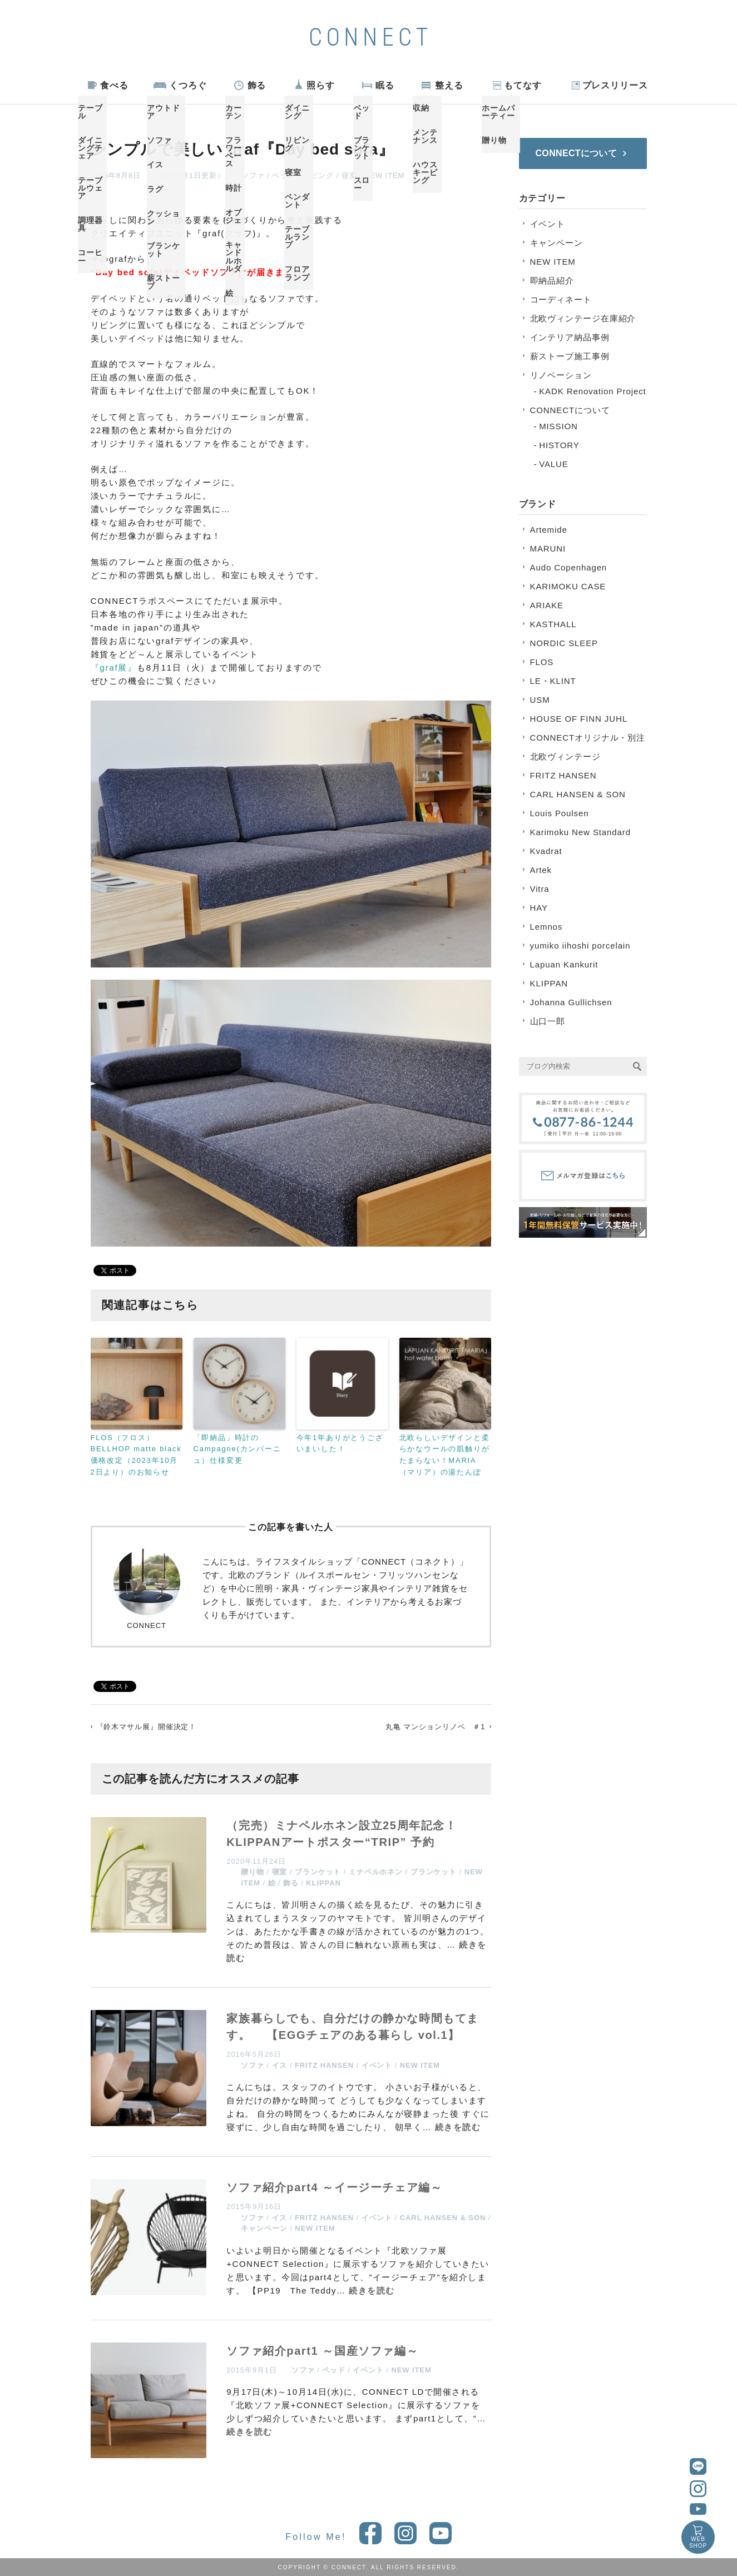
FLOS (542, 662)
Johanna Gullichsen (571, 1002)
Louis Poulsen (559, 813)
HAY (539, 907)
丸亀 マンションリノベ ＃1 (435, 1727)
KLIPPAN (323, 1883)
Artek (541, 870)
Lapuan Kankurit (564, 964)
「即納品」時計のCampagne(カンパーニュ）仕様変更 (237, 1449)
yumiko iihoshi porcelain (580, 945)
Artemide (548, 529)
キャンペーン (264, 2228)
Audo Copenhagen (568, 567)
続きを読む (458, 2127)
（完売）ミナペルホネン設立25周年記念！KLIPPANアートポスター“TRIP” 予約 (341, 1833)
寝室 (349, 175)
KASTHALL (553, 624)
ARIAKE (546, 605)
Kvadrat (546, 851)
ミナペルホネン (376, 1872)
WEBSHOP (698, 2542)
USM (540, 699)
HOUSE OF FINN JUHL (578, 718)
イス (280, 2065)
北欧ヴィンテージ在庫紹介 (583, 318)
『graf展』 (114, 667)
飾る (257, 85)
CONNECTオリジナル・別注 (588, 737)
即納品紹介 (552, 280)
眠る (384, 85)
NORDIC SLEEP (564, 643)
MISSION (558, 426)
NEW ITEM (384, 175)
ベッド (283, 175)
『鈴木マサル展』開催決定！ (146, 1727)
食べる (114, 85)
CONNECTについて (570, 410)
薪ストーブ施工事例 (570, 356)
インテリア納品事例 (570, 337)
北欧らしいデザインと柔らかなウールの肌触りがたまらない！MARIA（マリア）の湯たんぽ (444, 1454)
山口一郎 (548, 1021)
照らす (320, 85)
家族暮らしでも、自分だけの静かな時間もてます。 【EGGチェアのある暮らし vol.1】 (352, 2026)
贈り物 (252, 1872)
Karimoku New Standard (580, 832)
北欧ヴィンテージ (565, 756)
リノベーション (561, 375)
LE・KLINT (553, 681)
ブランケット (318, 1872)
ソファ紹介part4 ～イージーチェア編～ (334, 2187)
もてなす (523, 85)
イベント (377, 2065)
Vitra (540, 889)
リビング (318, 175)
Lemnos (546, 926)
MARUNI (548, 548)
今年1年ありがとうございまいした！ (340, 1443)
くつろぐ (188, 85)
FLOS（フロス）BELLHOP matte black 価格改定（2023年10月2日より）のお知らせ (136, 1454)
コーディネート (561, 299)
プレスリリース (615, 85)
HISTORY (559, 445)
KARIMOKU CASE (568, 586)
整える (449, 85)
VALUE (553, 464)
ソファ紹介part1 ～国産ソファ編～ (322, 2351)
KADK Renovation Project (592, 391)
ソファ (253, 175)
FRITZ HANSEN (324, 2065)
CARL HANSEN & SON (443, 2217)
